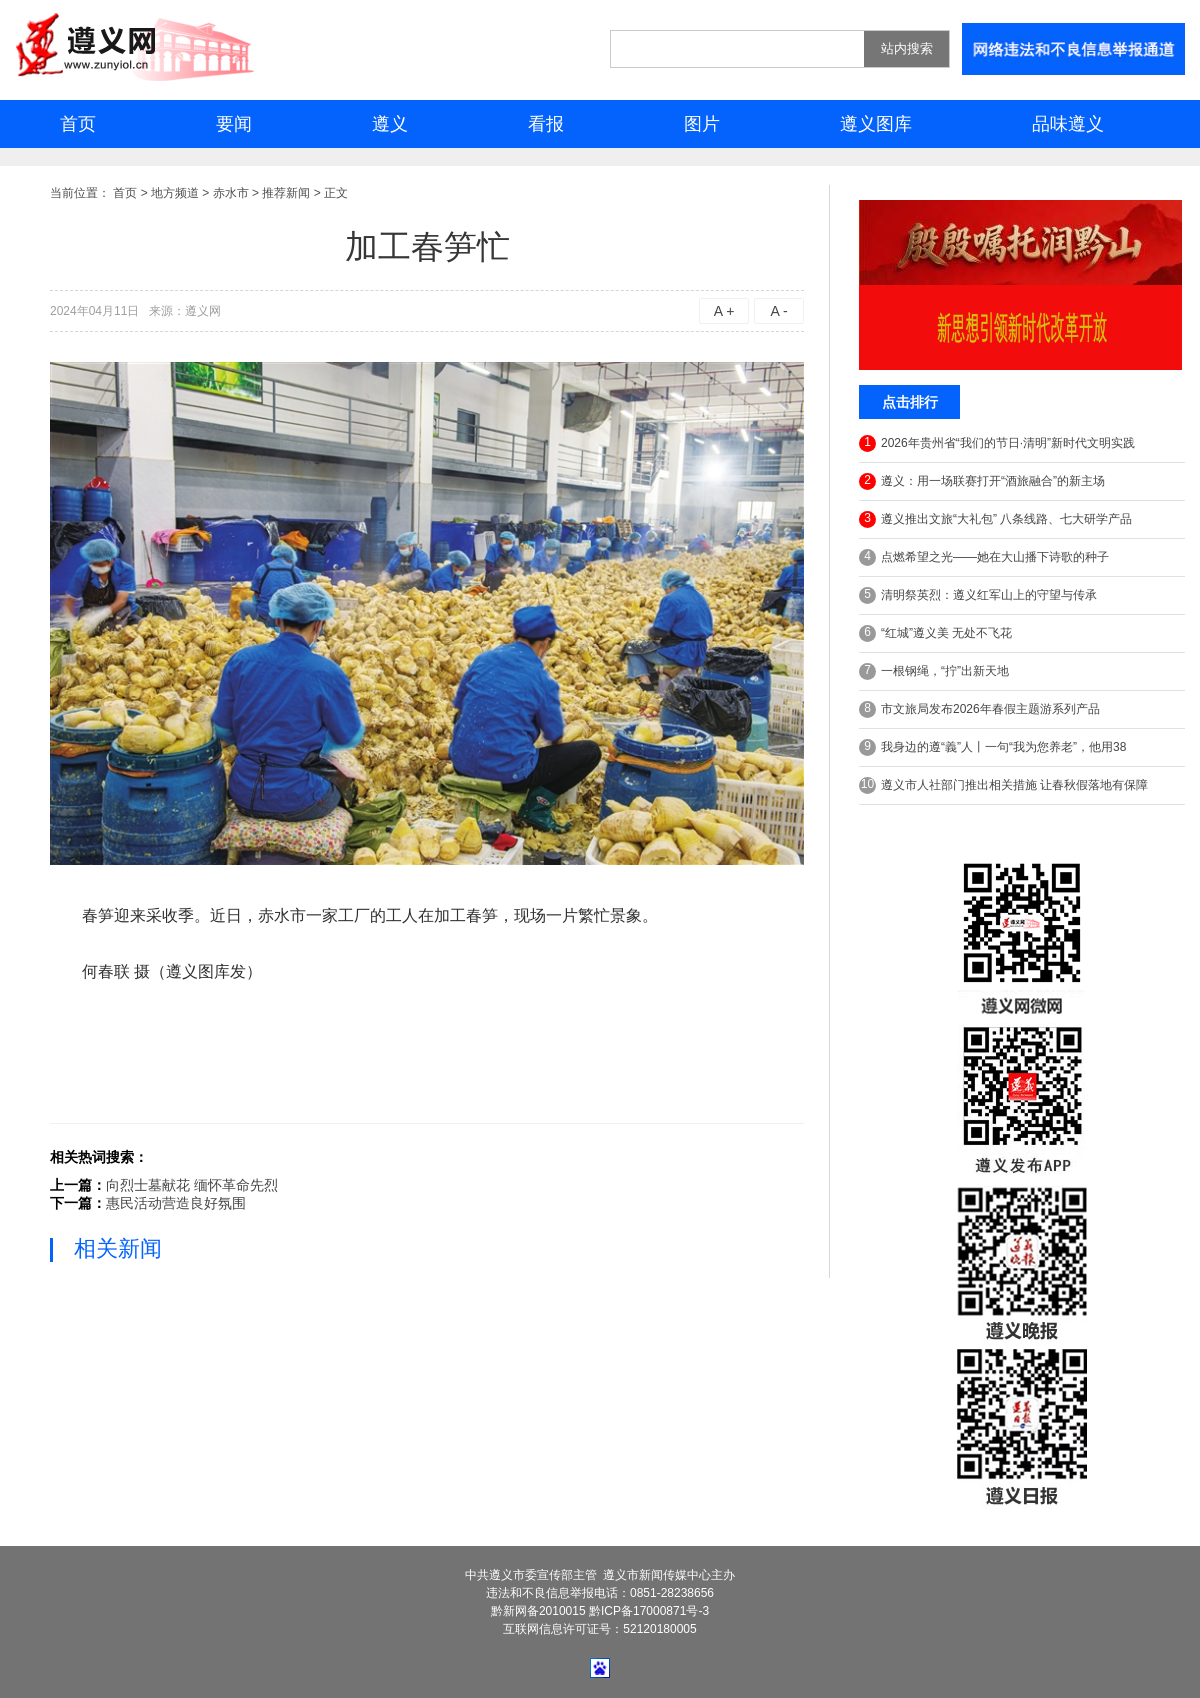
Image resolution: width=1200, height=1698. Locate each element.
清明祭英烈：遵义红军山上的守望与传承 (978, 595)
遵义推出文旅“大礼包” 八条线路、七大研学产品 (995, 519)
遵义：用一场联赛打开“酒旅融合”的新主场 (982, 481)
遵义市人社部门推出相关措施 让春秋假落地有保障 (1003, 785)
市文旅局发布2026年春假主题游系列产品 (979, 709)
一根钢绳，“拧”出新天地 (934, 671)
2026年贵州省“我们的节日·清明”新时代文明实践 (997, 443)
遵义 (390, 124)
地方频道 (175, 193)
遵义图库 (876, 124)
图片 (702, 124)
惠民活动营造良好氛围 (176, 1203)
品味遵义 (1068, 124)
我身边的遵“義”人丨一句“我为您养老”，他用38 (992, 747)
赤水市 (231, 193)
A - (778, 311)
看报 (546, 124)
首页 (78, 124)
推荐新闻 (286, 193)
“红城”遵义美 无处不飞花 (935, 633)
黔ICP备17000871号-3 (649, 1611)
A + (724, 311)
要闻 (234, 124)
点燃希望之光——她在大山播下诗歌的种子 (984, 557)
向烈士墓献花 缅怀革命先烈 (192, 1185)
